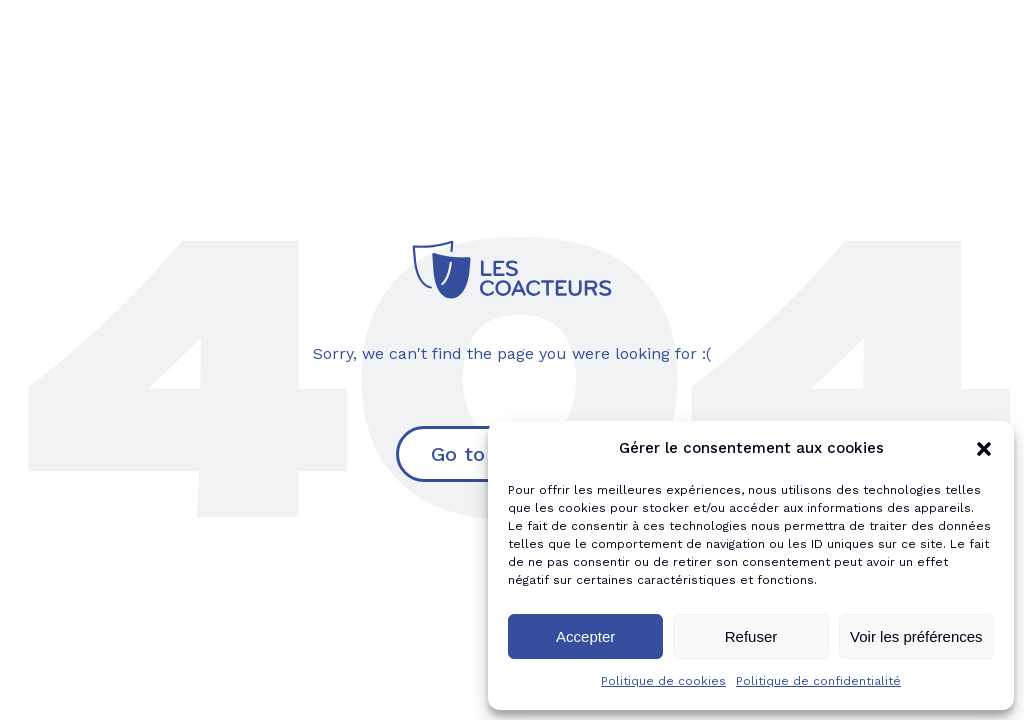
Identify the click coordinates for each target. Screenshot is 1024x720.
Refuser (751, 636)
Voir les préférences (916, 636)
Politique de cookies (663, 681)
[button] (984, 449)
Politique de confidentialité (818, 681)
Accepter (585, 636)
